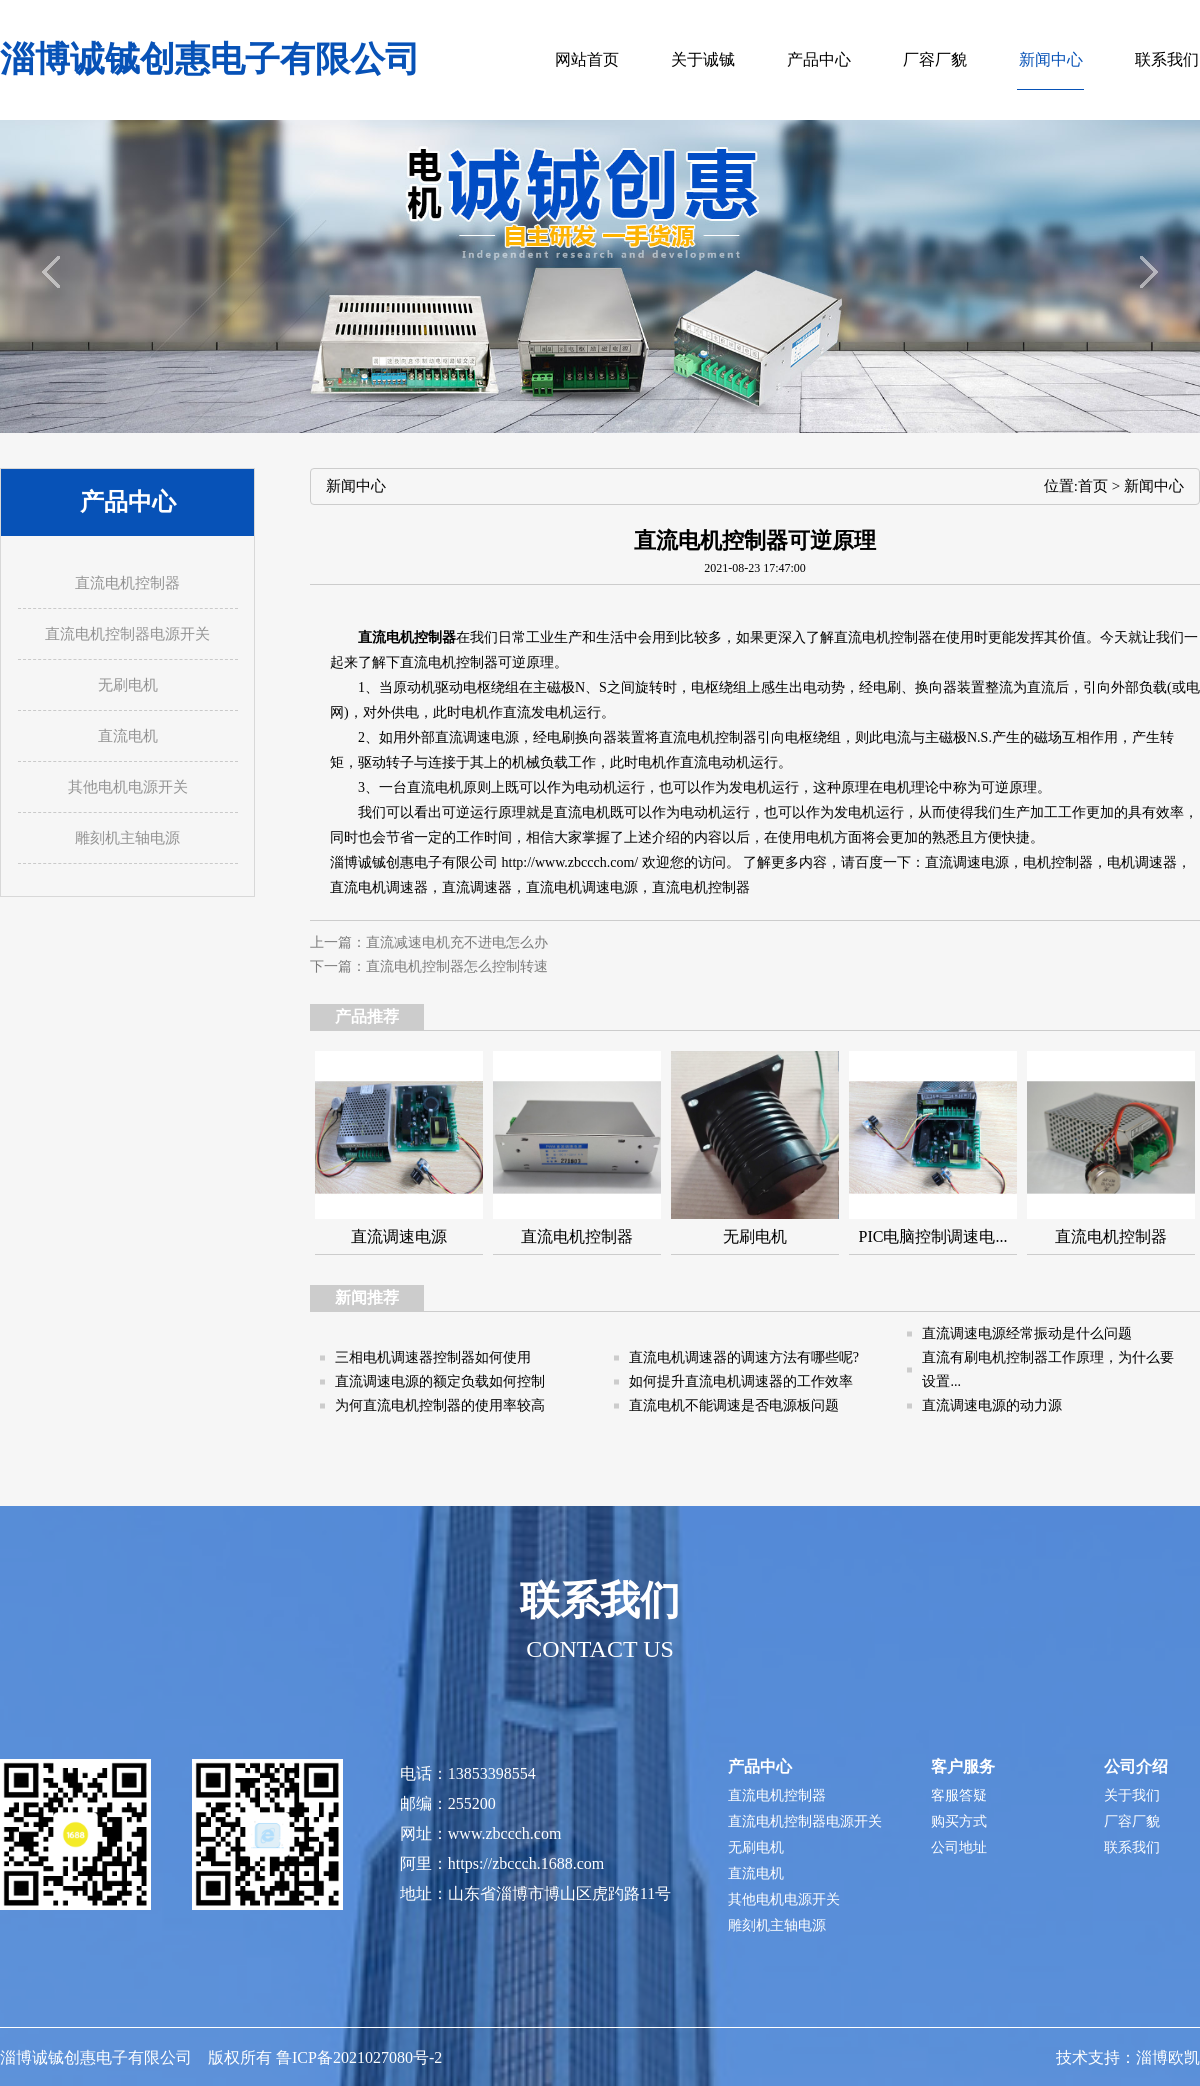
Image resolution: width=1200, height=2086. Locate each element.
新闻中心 (1154, 486)
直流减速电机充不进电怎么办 (457, 942)
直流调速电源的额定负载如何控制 (440, 1381)
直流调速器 (477, 887)
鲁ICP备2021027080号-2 (359, 2057)
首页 (1093, 486)
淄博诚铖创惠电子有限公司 (210, 59)
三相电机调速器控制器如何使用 (433, 1357)
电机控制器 (1058, 862)
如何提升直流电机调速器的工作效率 (741, 1381)
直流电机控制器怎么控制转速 (457, 966)
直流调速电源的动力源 (992, 1405)
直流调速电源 (967, 862)
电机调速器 (1142, 862)
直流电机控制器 (883, 637)
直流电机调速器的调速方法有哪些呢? (744, 1357)
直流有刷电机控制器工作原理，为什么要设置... (1048, 1369)
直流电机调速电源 (582, 887)
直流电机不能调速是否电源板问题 (734, 1405)
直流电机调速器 (379, 887)
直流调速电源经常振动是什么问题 (1027, 1333)
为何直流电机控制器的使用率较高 (440, 1405)
